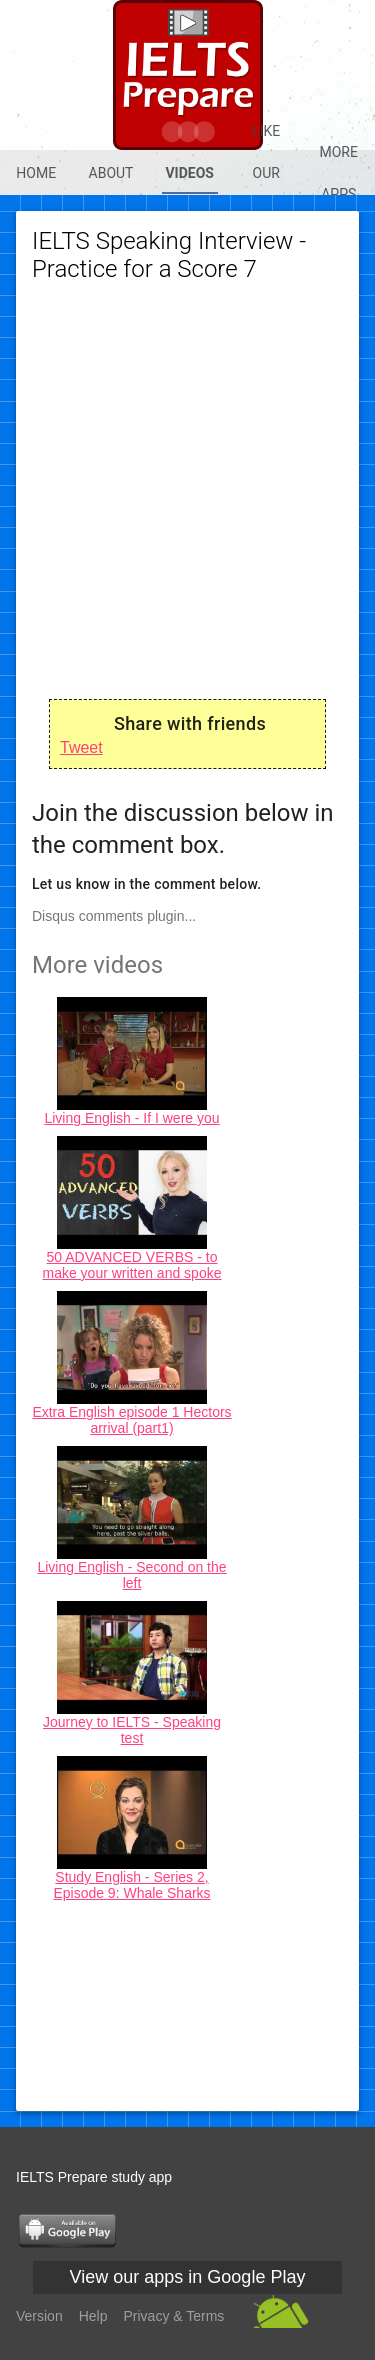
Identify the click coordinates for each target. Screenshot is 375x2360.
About (111, 173)
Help (93, 2316)
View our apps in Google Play (188, 2277)
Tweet (81, 747)
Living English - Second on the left (131, 1575)
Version (39, 2316)
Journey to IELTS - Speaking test (132, 1730)
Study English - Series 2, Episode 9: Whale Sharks (131, 1885)
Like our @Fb (266, 173)
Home (36, 173)
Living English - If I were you (131, 1118)
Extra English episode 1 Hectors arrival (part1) (131, 1420)
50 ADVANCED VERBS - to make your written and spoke (132, 1265)
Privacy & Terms (174, 2316)
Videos (189, 173)
